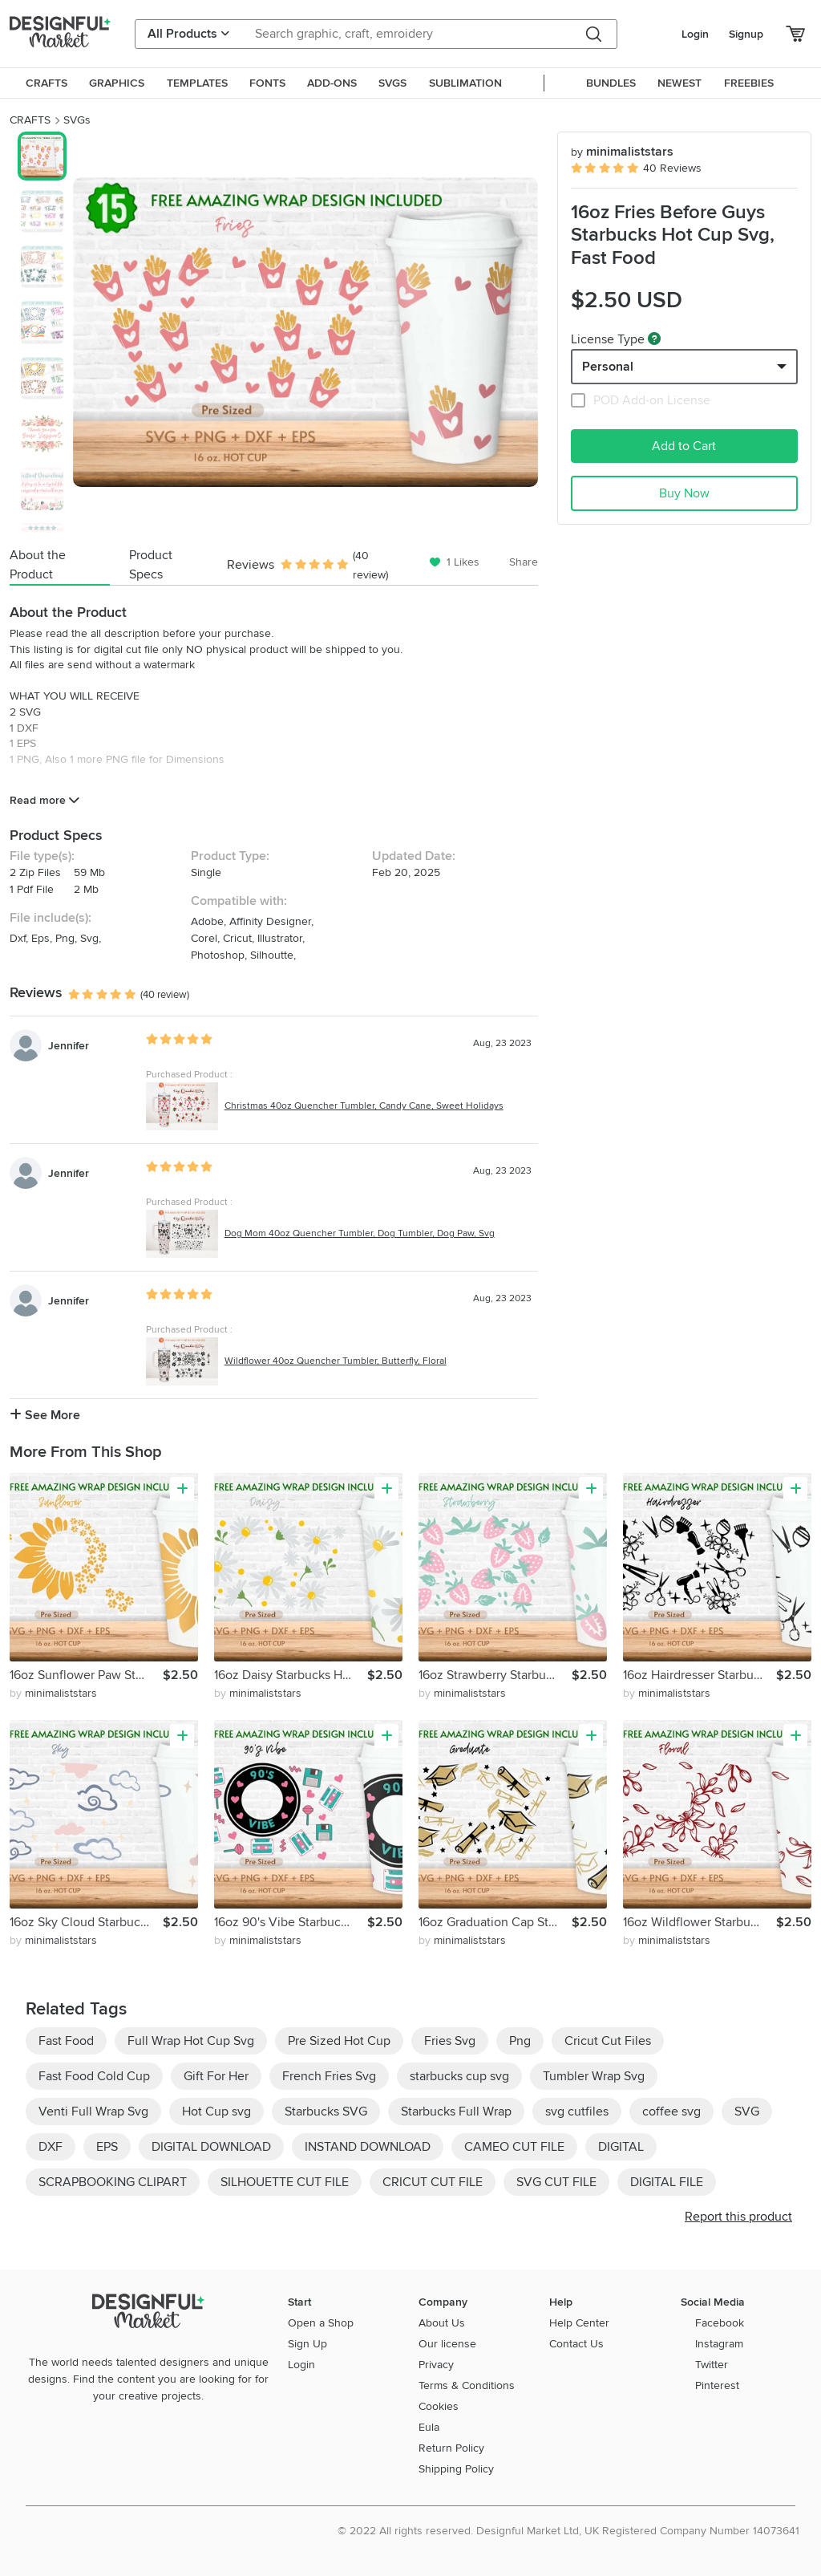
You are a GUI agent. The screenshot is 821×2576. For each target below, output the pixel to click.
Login (695, 34)
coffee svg (671, 2111)
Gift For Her (216, 2076)
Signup (746, 34)
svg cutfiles (577, 2111)
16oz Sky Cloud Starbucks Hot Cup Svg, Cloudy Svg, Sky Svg (86, 1922)
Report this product (738, 2217)
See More (45, 1415)
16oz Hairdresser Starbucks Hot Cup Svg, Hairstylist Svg (699, 1675)
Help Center (579, 2323)
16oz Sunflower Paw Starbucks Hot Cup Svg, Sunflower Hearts (86, 1675)
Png (520, 2041)
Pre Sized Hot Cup (339, 2041)
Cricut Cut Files (607, 2041)
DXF (50, 2147)
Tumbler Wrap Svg (594, 2076)
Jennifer (68, 1046)
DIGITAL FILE (666, 2182)
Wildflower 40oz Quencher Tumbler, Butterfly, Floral (335, 1361)
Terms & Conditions (467, 2385)
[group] (305, 332)
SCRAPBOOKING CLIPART (112, 2182)
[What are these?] (654, 338)
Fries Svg (449, 2041)
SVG (746, 2111)
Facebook (719, 2323)
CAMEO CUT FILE (514, 2147)
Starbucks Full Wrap (456, 2111)
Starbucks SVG (326, 2111)
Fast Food (66, 2041)
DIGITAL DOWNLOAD (211, 2147)
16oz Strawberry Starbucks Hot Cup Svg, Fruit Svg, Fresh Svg (495, 1675)
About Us (442, 2323)
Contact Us (576, 2344)
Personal (607, 367)
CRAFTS (30, 120)
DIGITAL (621, 2147)
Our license (447, 2344)
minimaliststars (622, 151)
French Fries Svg (329, 2076)
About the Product (38, 564)
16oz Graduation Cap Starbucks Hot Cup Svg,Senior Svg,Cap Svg (495, 1922)
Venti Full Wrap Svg (93, 2111)
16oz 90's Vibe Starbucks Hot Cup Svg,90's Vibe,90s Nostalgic (290, 1922)
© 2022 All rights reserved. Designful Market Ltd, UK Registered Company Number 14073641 (568, 2530)
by (53, 1693)
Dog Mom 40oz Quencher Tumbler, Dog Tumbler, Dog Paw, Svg (359, 1233)
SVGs (77, 120)
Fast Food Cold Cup (94, 2076)
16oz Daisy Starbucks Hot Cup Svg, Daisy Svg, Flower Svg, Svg (290, 1675)
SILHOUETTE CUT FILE (284, 2182)
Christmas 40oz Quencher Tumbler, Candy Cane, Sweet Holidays (364, 1106)
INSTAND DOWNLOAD (368, 2147)
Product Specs (150, 564)
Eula (429, 2427)
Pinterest (717, 2385)
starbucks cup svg (459, 2076)
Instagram (719, 2344)
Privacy (436, 2364)
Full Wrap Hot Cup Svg (190, 2041)
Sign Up (307, 2344)
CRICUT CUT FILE (432, 2182)
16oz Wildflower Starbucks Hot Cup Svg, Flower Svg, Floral (699, 1922)
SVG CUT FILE (556, 2182)
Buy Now (684, 493)
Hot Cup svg (216, 2111)
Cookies (439, 2406)
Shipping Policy (456, 2469)
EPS (107, 2147)
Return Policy (451, 2448)
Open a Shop (321, 2323)
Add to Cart (684, 446)
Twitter (711, 2364)
